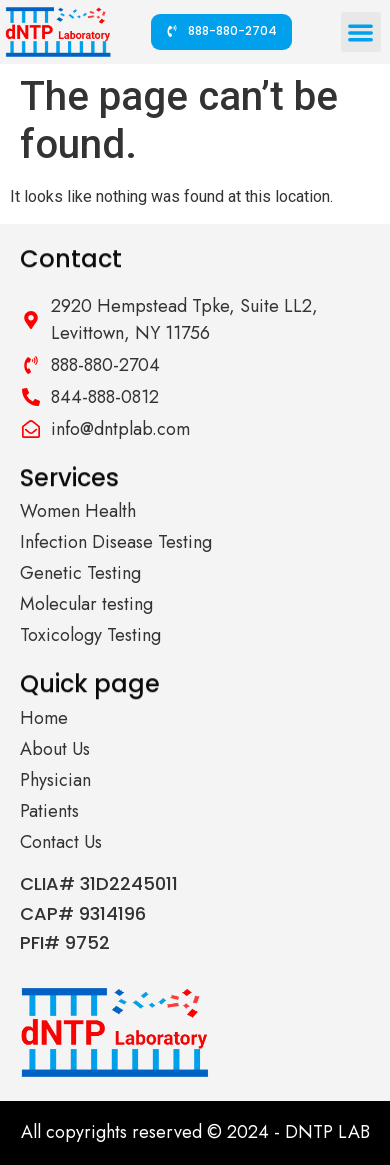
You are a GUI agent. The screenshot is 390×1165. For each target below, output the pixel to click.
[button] (361, 32)
